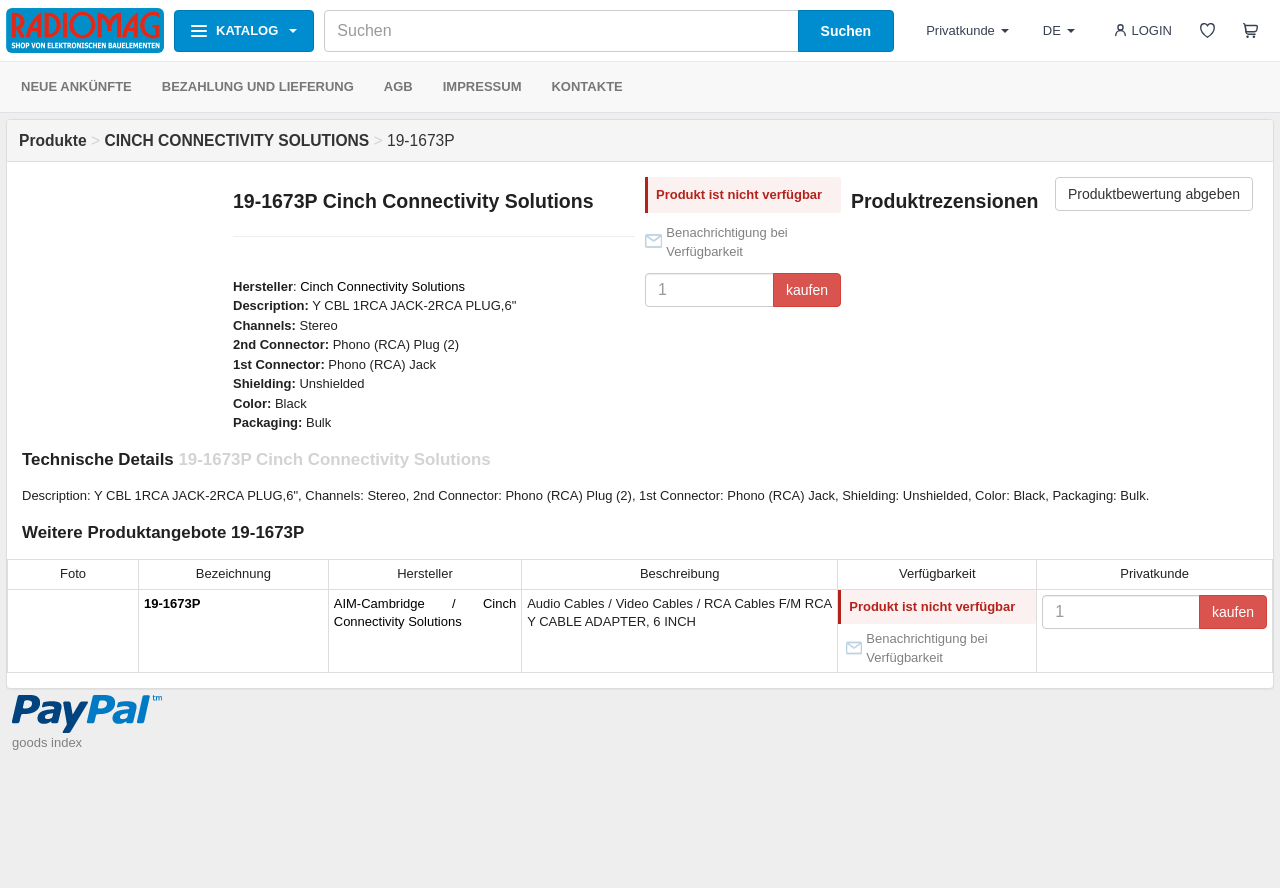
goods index (47, 742)
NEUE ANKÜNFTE (76, 86)
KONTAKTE (586, 86)
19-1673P (172, 603)
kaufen (807, 290)
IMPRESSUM (482, 86)
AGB (398, 86)
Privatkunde (967, 30)
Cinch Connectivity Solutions (382, 286)
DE (1059, 30)
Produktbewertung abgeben (1154, 194)
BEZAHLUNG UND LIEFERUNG (258, 86)
